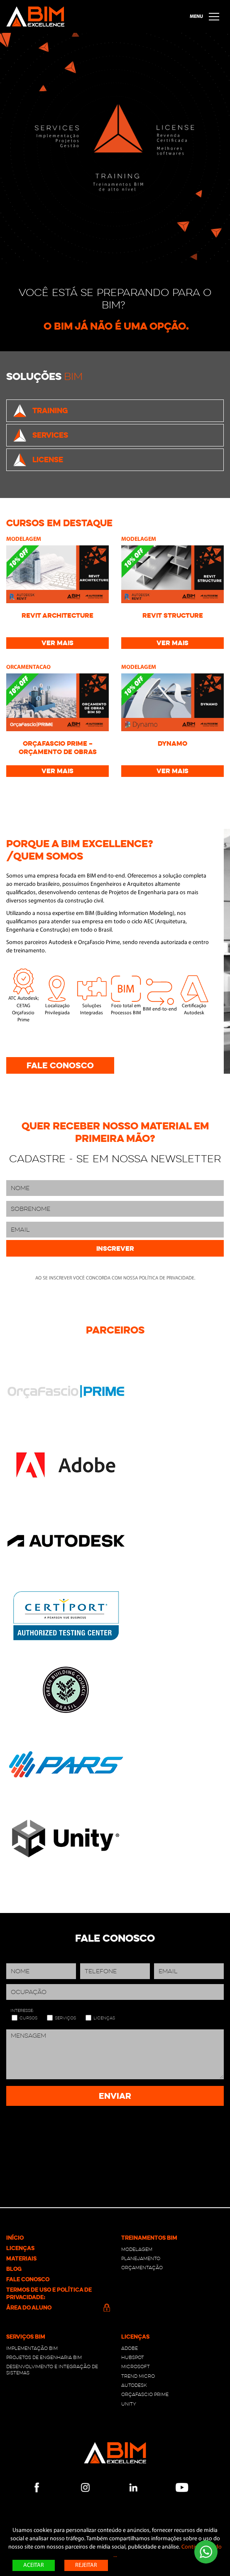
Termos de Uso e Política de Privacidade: (49, 2293)
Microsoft (135, 2366)
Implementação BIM (32, 2348)
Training (40, 410)
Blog (14, 2269)
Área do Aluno (57, 2307)
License (38, 459)
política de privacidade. (167, 1278)
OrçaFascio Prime (145, 2394)
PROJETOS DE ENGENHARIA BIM (44, 2357)
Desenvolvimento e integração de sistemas (52, 2369)
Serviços (65, 2018)
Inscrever (115, 1248)
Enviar (115, 2095)
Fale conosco (60, 1065)
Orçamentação (142, 2267)
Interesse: (22, 2010)
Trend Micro (138, 2376)
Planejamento (140, 2258)
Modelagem (136, 2249)
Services (40, 435)
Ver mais (57, 642)
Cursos (28, 2018)
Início (15, 2237)
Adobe (129, 2348)
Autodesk (134, 2385)
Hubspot (132, 2357)
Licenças (104, 2018)
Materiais (21, 2258)
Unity (128, 2404)
